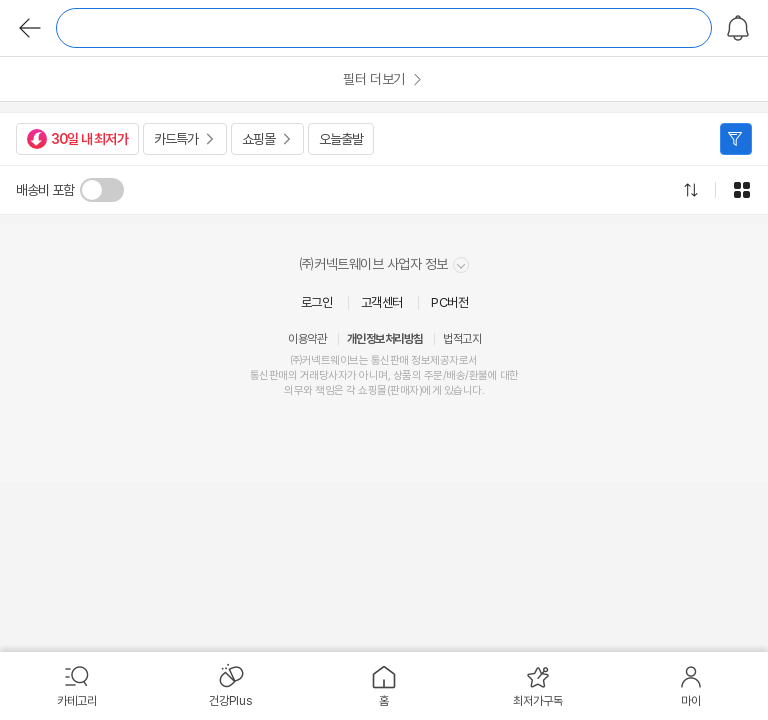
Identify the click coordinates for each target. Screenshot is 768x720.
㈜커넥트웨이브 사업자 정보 (384, 264)
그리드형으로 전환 (742, 190)
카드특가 (176, 139)
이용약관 (307, 339)
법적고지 (462, 339)
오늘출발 (341, 139)
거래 (309, 375)
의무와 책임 (309, 390)
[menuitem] (77, 686)
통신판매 (269, 375)
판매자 (404, 390)
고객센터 (382, 302)
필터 (736, 139)
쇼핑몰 (258, 139)
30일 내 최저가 (77, 139)
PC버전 (449, 302)
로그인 (317, 302)
